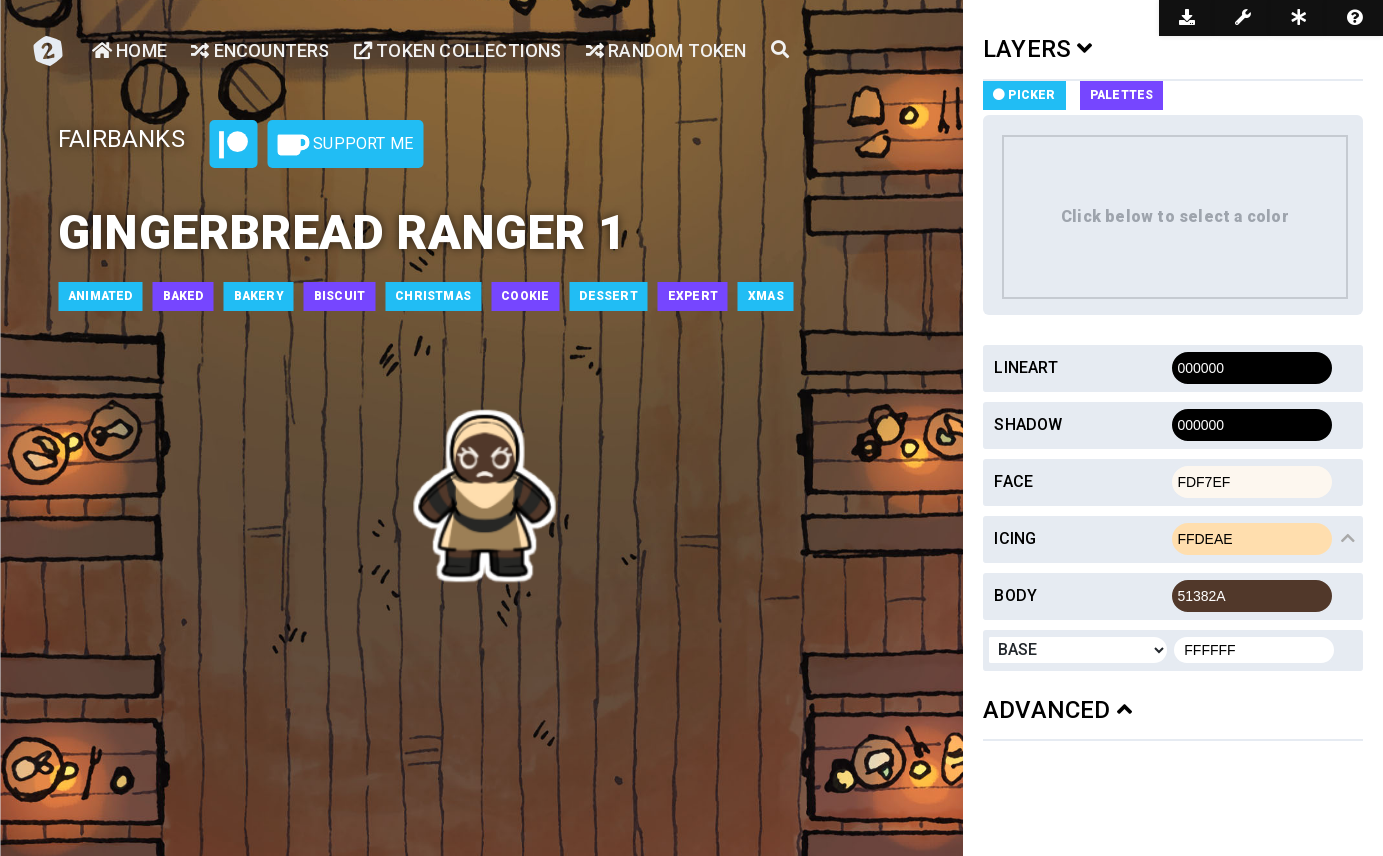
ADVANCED (1057, 710)
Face (1013, 481)
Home (129, 50)
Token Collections (458, 50)
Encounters (260, 50)
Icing (1015, 538)
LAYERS (1038, 49)
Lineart (1025, 367)
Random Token (666, 50)
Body (1015, 595)
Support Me (345, 145)
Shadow (1028, 424)
